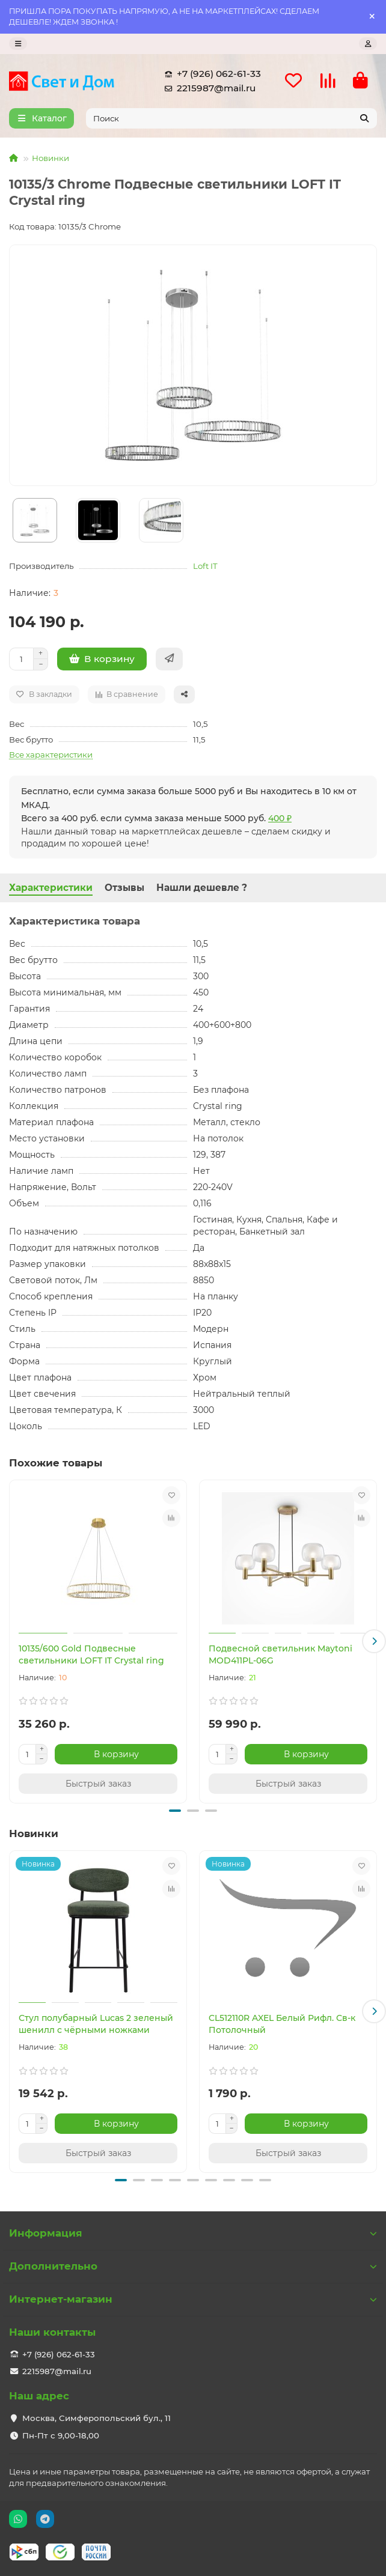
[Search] (232, 118)
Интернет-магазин (193, 2299)
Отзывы (124, 887)
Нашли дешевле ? (201, 887)
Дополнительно (193, 2266)
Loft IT (205, 566)
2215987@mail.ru (208, 88)
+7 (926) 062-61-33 (210, 73)
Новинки (50, 158)
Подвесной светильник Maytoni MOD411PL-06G (280, 1654)
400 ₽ (280, 818)
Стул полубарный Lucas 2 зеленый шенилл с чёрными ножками (96, 2023)
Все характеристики (51, 754)
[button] (374, 1641)
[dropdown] (18, 43)
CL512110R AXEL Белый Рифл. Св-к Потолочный (282, 2023)
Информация (193, 2233)
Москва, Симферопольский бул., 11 (96, 2418)
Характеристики (51, 887)
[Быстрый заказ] (169, 659)
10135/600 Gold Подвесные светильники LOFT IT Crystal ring (91, 1654)
